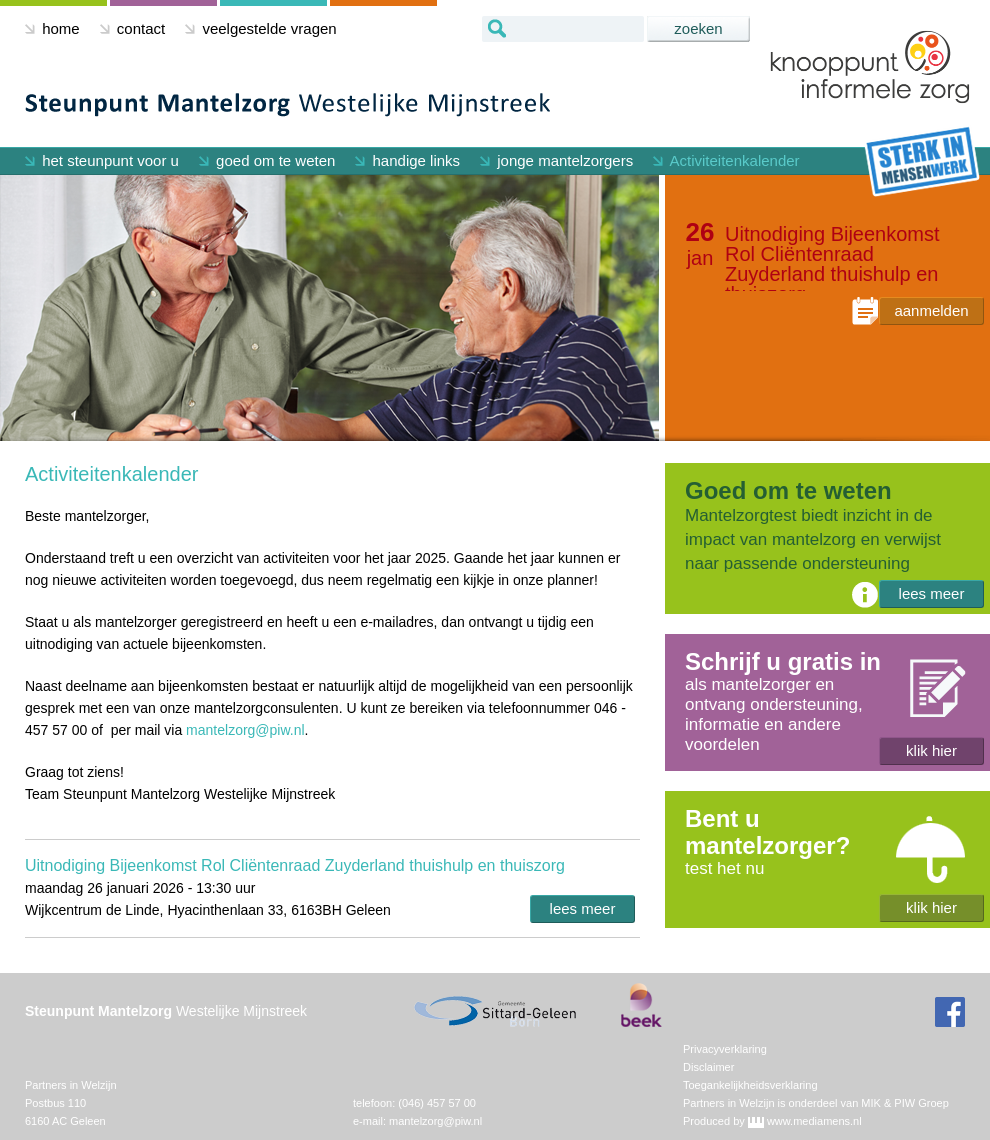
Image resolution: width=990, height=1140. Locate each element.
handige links (407, 160)
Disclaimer (708, 1067)
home (52, 28)
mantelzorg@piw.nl (245, 730)
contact (133, 28)
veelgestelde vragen (260, 28)
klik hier (931, 750)
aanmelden (931, 310)
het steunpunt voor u (102, 160)
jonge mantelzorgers (556, 160)
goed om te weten (267, 160)
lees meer (583, 908)
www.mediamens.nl (814, 1121)
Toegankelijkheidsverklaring (750, 1085)
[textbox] (563, 29)
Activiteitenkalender (726, 160)
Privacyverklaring (725, 1049)
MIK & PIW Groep (904, 1103)
